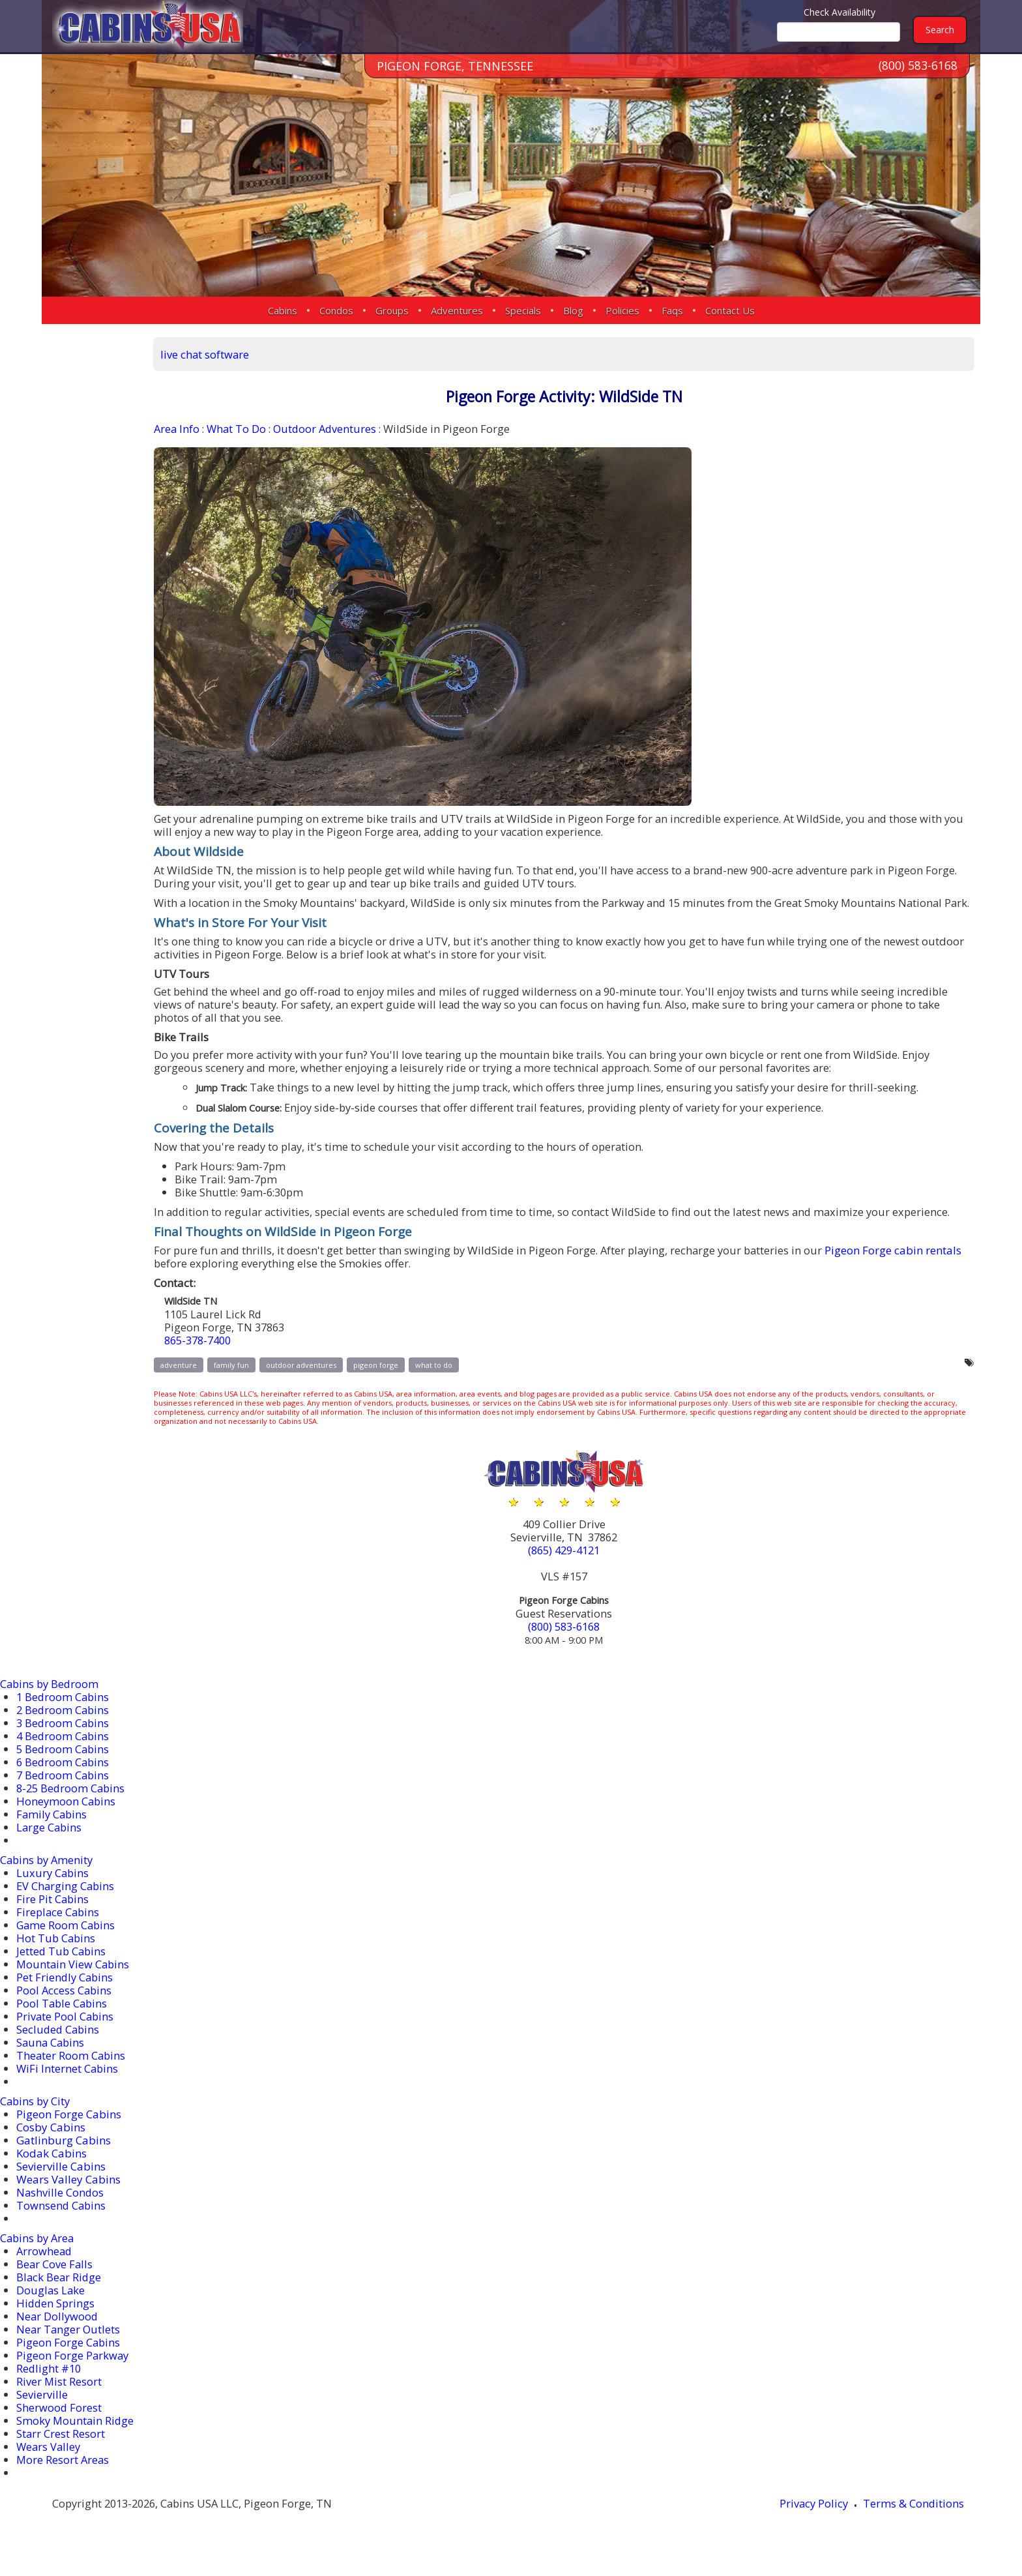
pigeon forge (418, 1390)
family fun (273, 1390)
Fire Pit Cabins (53, 1919)
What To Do (281, 429)
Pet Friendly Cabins (65, 1998)
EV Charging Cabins (66, 1906)
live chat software (248, 353)
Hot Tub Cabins (56, 1958)
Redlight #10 (49, 2389)
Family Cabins (52, 1835)
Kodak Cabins (51, 2174)
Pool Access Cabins (64, 2011)
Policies (622, 310)
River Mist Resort (59, 2402)
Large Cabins (49, 1848)
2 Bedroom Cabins (63, 1730)
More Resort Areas (63, 2480)
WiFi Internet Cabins (68, 2089)
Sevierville (42, 2415)
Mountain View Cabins (74, 1984)
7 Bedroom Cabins (63, 1795)
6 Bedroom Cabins (63, 1782)
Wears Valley (49, 2467)
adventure (221, 1390)
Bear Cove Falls (55, 2284)
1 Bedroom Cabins (63, 1717)
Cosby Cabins (50, 2147)
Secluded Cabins (59, 2050)
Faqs (672, 310)
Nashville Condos (60, 2213)
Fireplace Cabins (59, 1932)
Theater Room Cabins (71, 2076)
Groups (392, 310)
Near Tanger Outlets (69, 2350)
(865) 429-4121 (588, 1574)
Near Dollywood (58, 2337)
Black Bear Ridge (59, 2297)
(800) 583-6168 (917, 71)
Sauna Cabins (51, 2063)
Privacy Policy (817, 2524)
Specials (523, 310)
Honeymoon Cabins (66, 1821)
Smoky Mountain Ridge (76, 2441)
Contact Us (730, 310)
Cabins (282, 310)
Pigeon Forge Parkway (73, 2376)
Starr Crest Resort (61, 2454)
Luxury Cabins (53, 1893)
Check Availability (839, 12)
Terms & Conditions (919, 2524)
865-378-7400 (243, 1364)
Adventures (457, 310)
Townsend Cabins (62, 2226)
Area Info (219, 429)
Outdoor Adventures (372, 429)
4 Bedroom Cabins (63, 1756)
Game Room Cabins (66, 1945)
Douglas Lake (51, 2310)
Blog (573, 310)
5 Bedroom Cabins (63, 1769)
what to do (476, 1390)
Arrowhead (45, 2271)
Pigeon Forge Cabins (68, 2134)
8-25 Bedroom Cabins (72, 1808)
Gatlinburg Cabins (63, 2161)
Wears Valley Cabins (68, 2200)
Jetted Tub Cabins (62, 1971)
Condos (336, 310)
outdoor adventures (343, 1390)
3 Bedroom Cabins (63, 1743)
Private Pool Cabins (65, 2037)
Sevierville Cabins (61, 2187)
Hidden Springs (56, 2324)
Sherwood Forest (59, 2428)
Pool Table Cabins (63, 2024)
